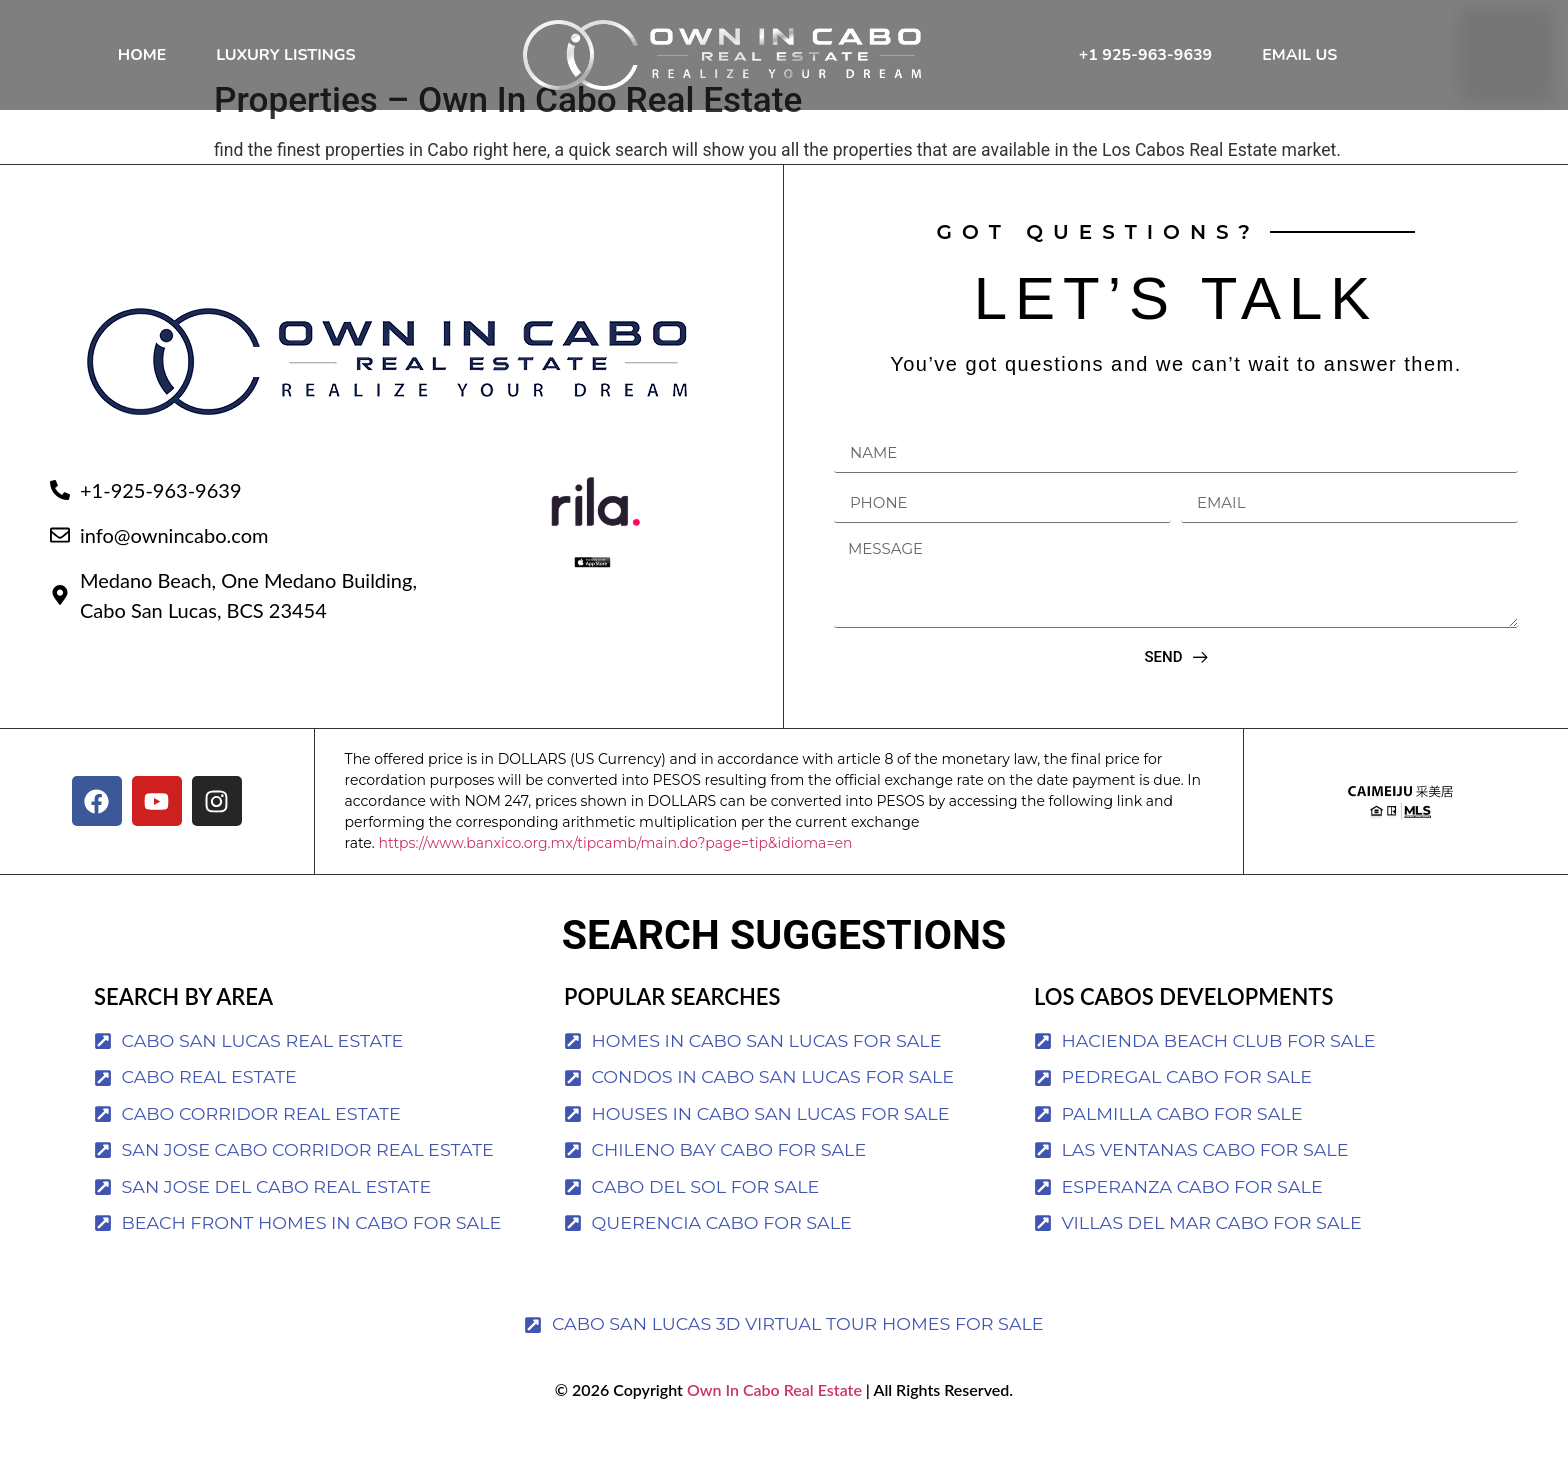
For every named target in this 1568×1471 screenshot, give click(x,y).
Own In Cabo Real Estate (772, 1428)
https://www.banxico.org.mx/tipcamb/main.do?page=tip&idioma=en (615, 882)
